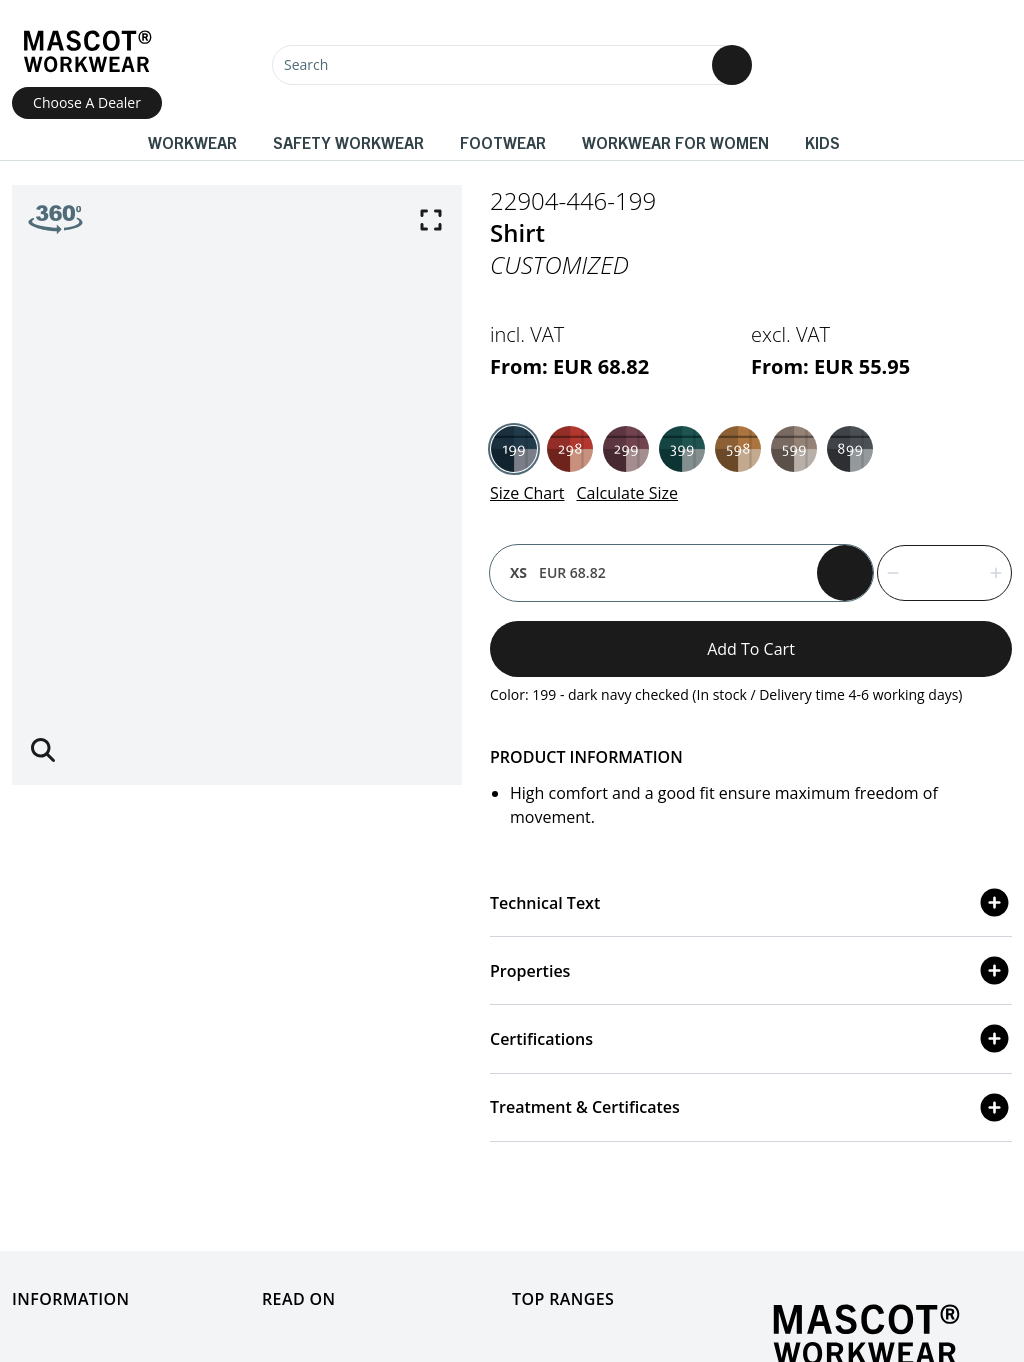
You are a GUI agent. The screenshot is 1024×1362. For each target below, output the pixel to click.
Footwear (503, 142)
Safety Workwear (348, 142)
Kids (822, 142)
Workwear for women (675, 142)
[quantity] (944, 573)
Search (306, 64)
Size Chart (527, 493)
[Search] (512, 65)
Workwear (192, 142)
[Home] (87, 51)
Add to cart (751, 649)
